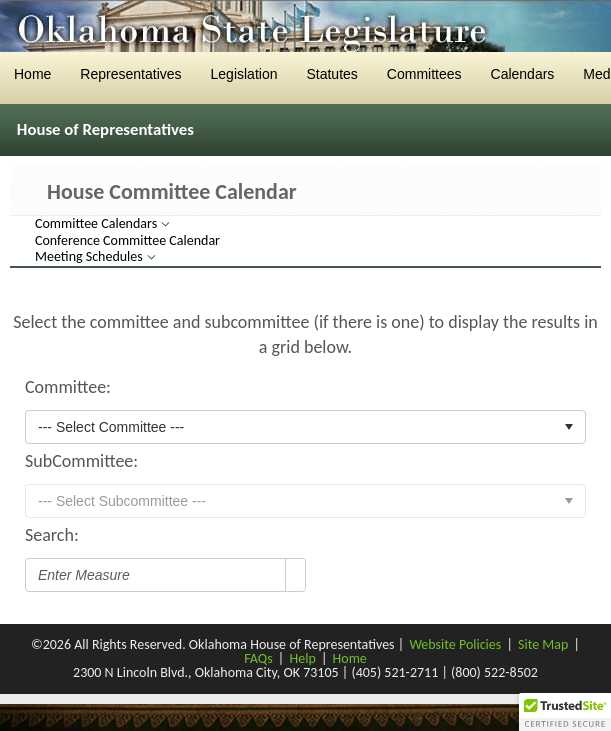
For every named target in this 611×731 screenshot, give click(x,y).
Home (350, 658)
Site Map (543, 644)
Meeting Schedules (90, 256)
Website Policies (455, 644)
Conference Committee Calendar (127, 240)
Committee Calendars (97, 223)
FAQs (258, 658)
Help (302, 658)
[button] (565, 712)
